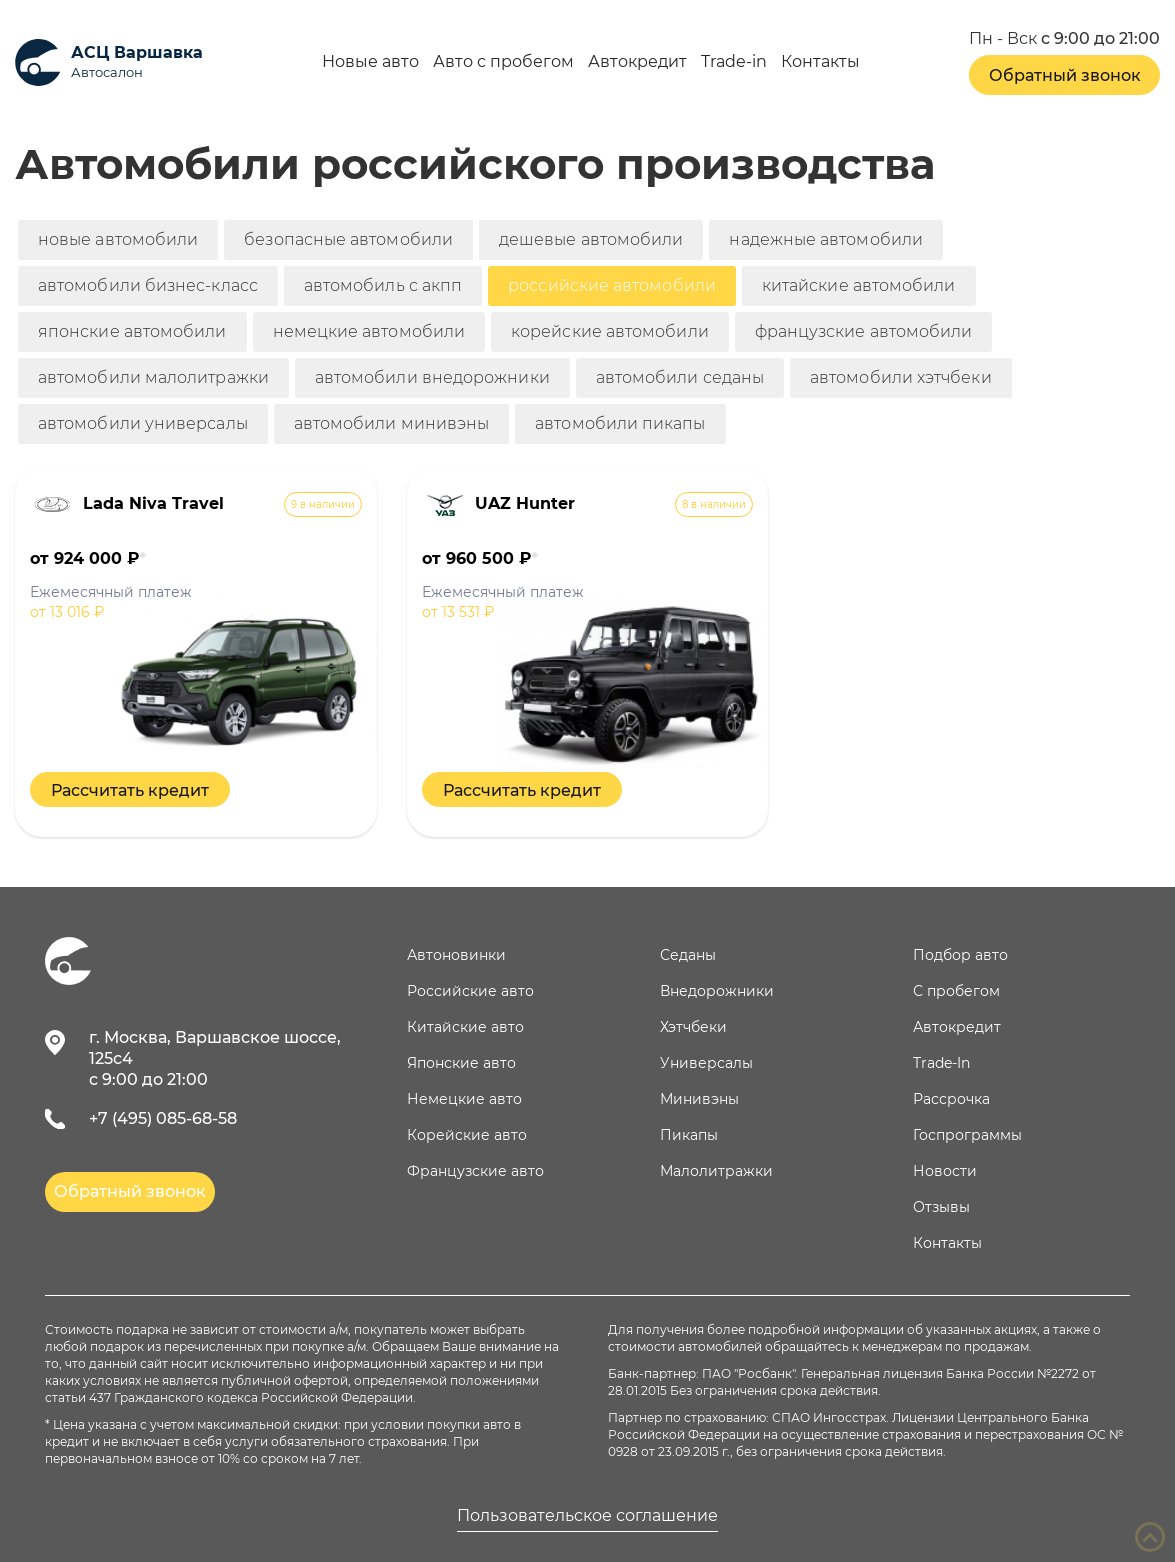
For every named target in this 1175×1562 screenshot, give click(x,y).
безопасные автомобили (348, 239)
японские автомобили (132, 331)
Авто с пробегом (503, 62)
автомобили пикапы (620, 423)
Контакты (820, 62)
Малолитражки (716, 1171)
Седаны (688, 955)
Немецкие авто (464, 1099)
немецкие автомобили (369, 331)
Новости (945, 1171)
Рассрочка (951, 1099)
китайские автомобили (859, 285)
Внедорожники (717, 991)
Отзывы (941, 1207)
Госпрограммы (967, 1135)
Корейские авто (467, 1135)
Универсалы (706, 1063)
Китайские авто (465, 1027)
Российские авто (470, 991)
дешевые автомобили (591, 239)
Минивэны (699, 1099)
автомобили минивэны (392, 423)
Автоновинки (456, 955)
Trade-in (734, 62)
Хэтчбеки (693, 1027)
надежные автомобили (826, 239)
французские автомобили (864, 331)
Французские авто (475, 1171)
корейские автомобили (610, 331)
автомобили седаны (680, 377)
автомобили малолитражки (153, 377)
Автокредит (637, 62)
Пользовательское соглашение (587, 1516)
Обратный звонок (1065, 75)
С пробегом (956, 991)
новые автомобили (118, 239)
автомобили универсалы (143, 423)
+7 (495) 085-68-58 (163, 1118)
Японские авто (461, 1063)
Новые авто (370, 62)
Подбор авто (960, 955)
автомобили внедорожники (432, 377)
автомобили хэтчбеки (901, 377)
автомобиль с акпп (383, 285)
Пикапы (689, 1135)
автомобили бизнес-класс (148, 285)
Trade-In (941, 1063)
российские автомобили (612, 285)
